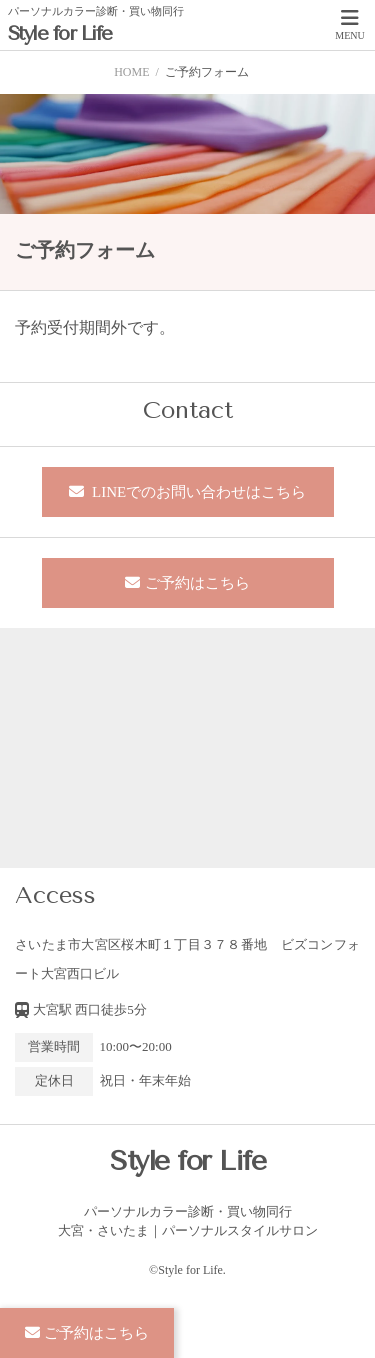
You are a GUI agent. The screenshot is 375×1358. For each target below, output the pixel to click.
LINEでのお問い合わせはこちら (197, 492)
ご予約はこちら (197, 583)
